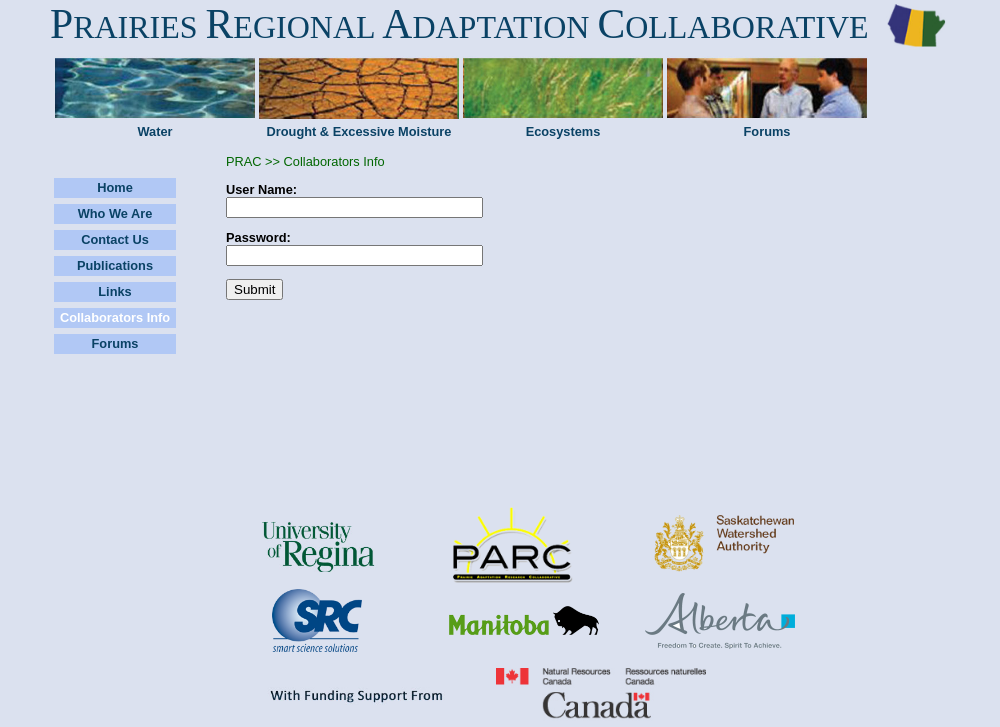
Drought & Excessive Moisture (359, 131)
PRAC (244, 161)
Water (154, 131)
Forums (767, 131)
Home (115, 187)
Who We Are (115, 213)
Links (114, 291)
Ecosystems (563, 131)
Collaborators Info (115, 317)
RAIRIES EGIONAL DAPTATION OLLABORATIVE (459, 27)
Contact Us (115, 239)
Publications (115, 265)
